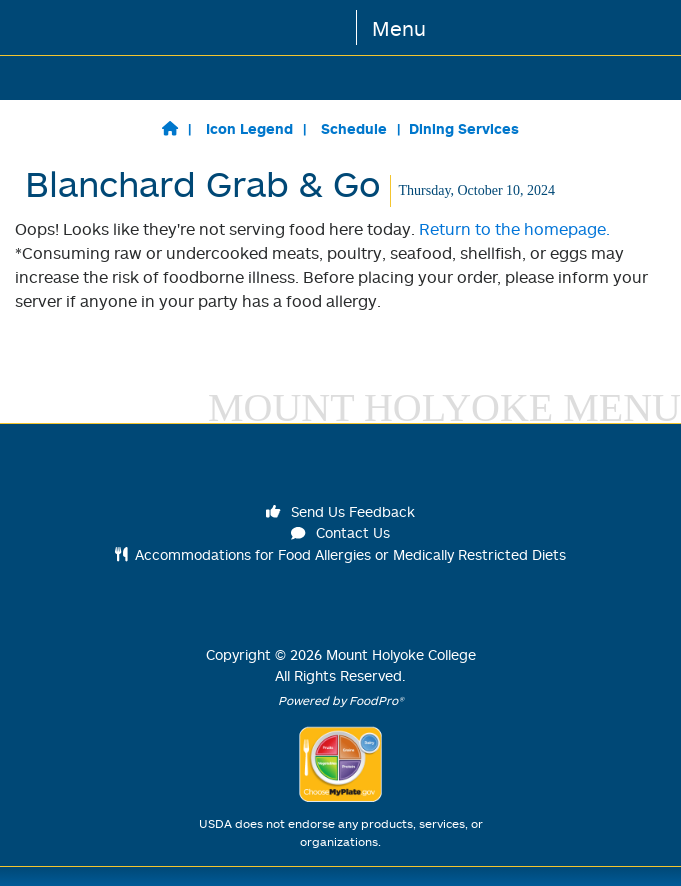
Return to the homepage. (514, 229)
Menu (399, 28)
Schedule (354, 128)
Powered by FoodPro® (341, 700)
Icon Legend (249, 128)
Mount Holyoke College (401, 654)
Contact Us (341, 532)
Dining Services (464, 128)
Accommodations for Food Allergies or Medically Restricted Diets (340, 554)
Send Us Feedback (341, 511)
